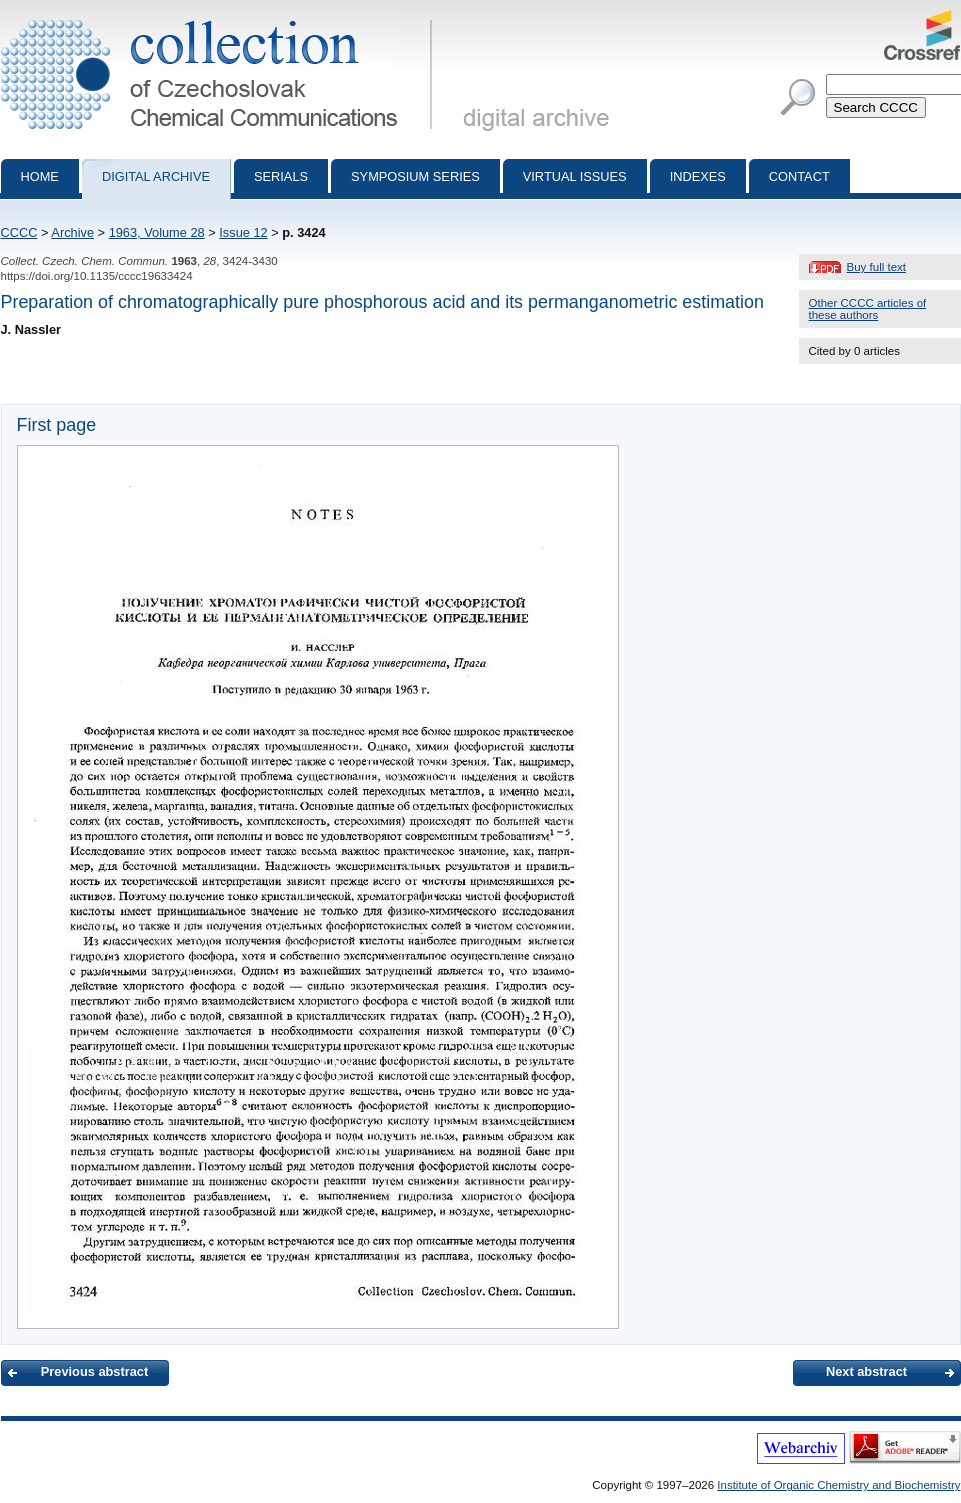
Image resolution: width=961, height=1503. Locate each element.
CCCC (19, 232)
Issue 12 (243, 232)
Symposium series (415, 176)
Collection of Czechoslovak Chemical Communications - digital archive (220, 18)
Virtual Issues (575, 176)
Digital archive (156, 176)
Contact (799, 176)
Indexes (698, 176)
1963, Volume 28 (157, 232)
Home (40, 176)
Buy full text (877, 267)
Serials (281, 176)
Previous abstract (94, 1371)
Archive (72, 232)
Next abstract (866, 1371)
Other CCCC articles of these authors (868, 309)
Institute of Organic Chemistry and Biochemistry (838, 1485)
